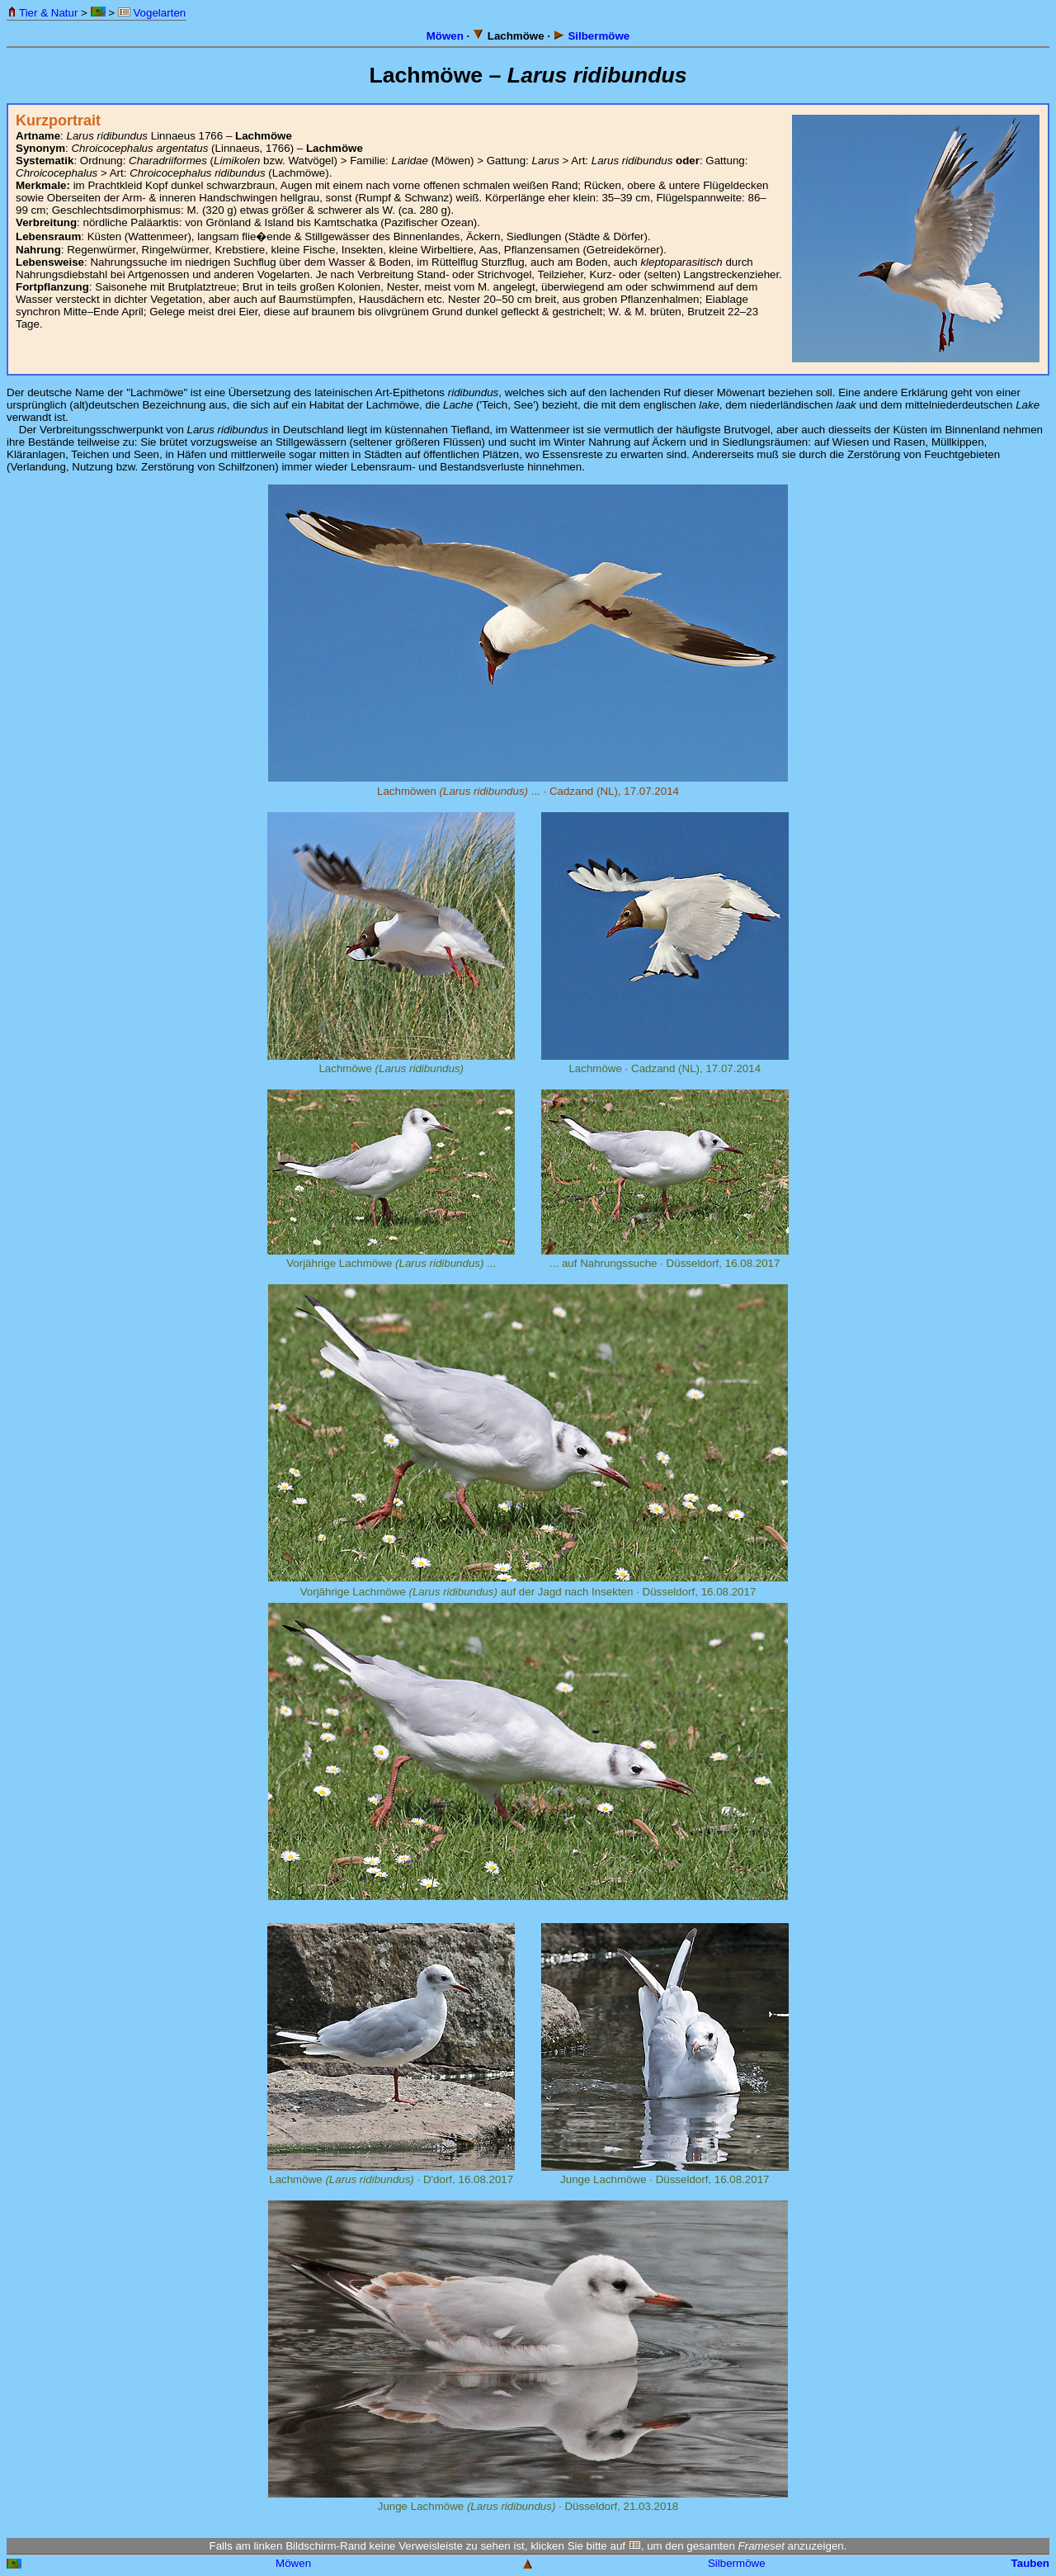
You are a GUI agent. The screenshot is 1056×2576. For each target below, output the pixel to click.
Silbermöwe (592, 36)
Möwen (445, 36)
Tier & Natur (42, 13)
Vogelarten (152, 13)
